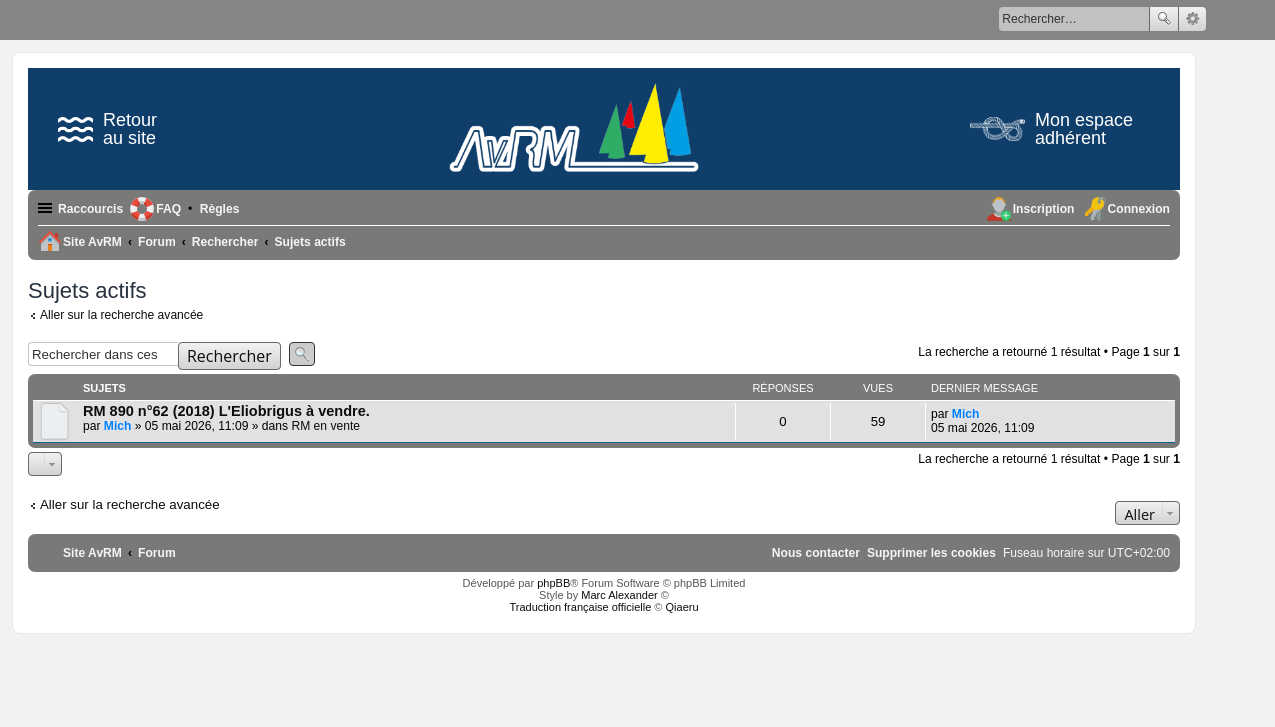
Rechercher (1164, 19)
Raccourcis (90, 209)
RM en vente (325, 426)
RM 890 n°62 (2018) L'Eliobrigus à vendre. (226, 411)
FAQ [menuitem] (168, 209)
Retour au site (107, 129)
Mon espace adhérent (1051, 129)
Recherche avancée (1192, 19)
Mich (118, 426)
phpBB (553, 583)
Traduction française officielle (580, 607)
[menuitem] (220, 209)
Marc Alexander (619, 595)
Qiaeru (682, 607)
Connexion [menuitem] (1139, 209)
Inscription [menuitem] (1044, 209)
